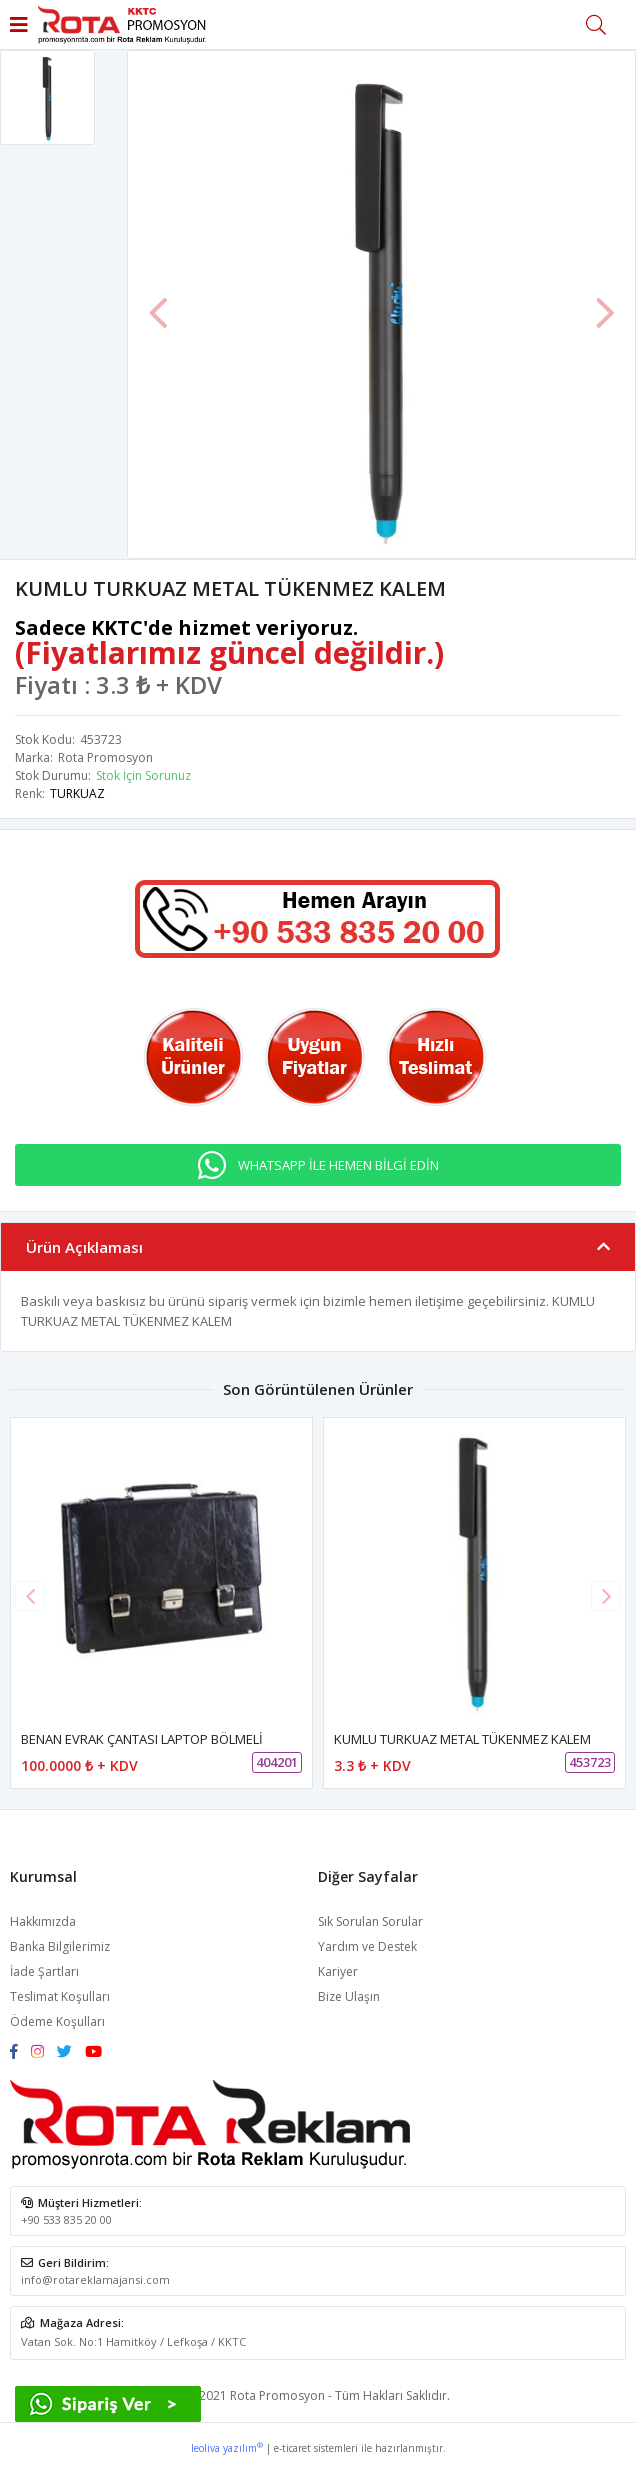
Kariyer (338, 1971)
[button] (606, 1596)
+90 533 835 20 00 (66, 2219)
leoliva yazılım (227, 2448)
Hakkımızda (43, 1921)
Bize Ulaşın (349, 1996)
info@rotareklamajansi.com (95, 2279)
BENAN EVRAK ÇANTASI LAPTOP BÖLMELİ (142, 1739)
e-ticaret (292, 2448)
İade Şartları (44, 1971)
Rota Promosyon (105, 757)
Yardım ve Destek (367, 1946)
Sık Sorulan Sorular (370, 1921)
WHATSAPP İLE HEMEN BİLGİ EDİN (338, 1165)
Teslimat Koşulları (60, 1996)
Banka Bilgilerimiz (60, 1946)
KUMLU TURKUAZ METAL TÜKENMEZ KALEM (462, 1739)
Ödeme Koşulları (57, 2021)
